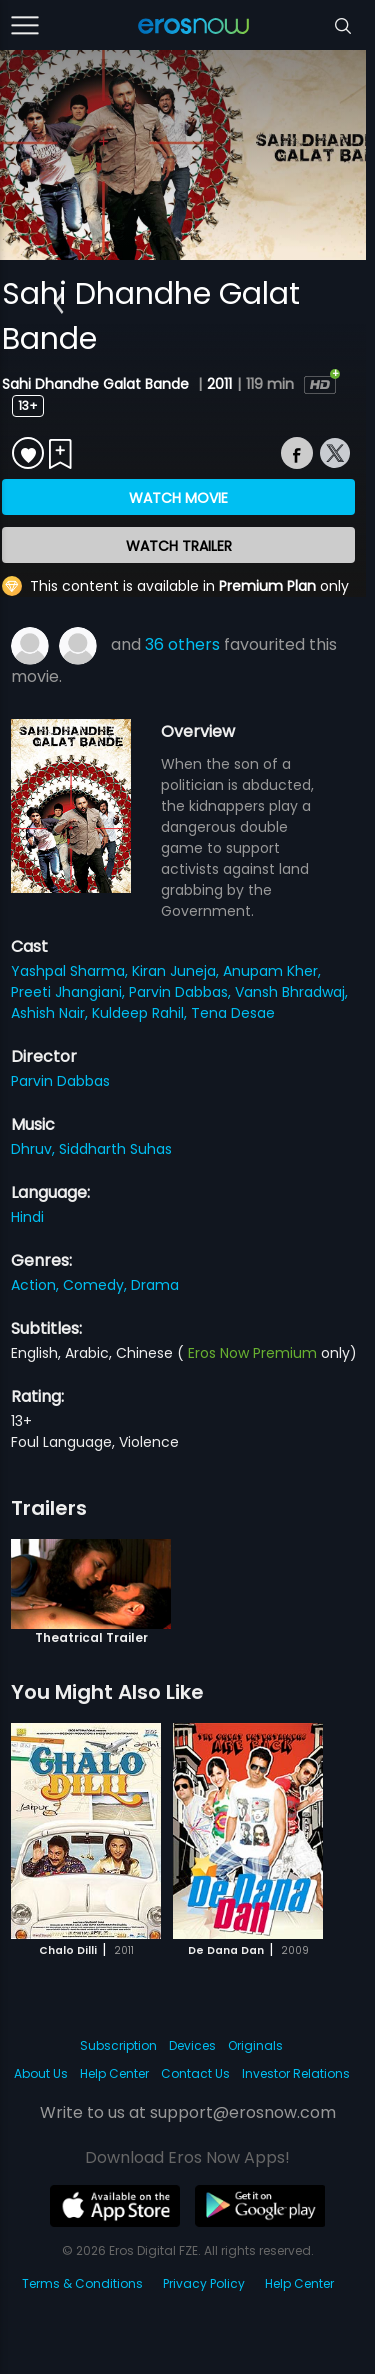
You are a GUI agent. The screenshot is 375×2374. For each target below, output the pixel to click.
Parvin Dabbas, (182, 992)
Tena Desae (233, 1013)
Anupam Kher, (272, 971)
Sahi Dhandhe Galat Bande (97, 384)
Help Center (114, 2073)
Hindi (27, 1217)
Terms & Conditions (82, 2283)
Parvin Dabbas (60, 1081)
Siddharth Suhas (115, 1149)
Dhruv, (35, 1149)
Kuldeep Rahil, (141, 1013)
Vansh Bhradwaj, (291, 992)
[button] (58, 303)
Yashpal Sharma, (71, 971)
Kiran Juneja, (177, 971)
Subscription (118, 2045)
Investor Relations (296, 2073)
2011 (219, 384)
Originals (255, 2045)
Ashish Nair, (51, 1013)
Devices (192, 2045)
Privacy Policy (204, 2283)
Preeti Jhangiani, (70, 992)
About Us (41, 2073)
